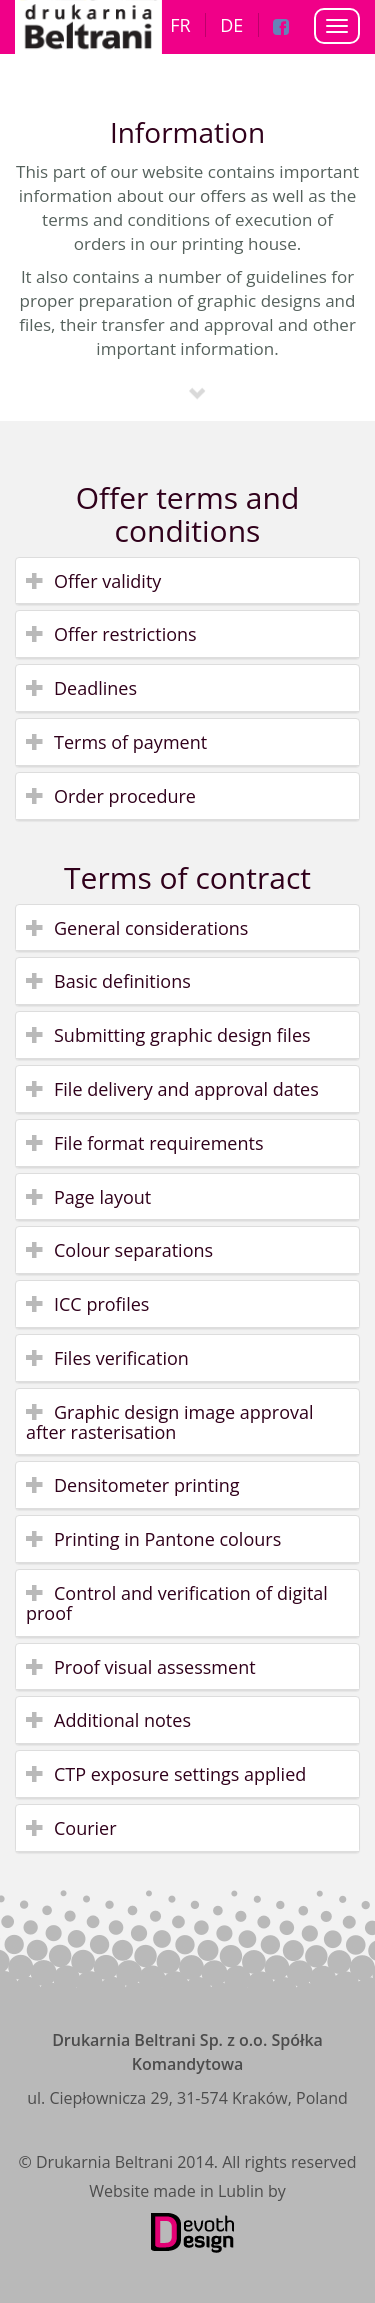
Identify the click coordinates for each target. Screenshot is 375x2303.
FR (180, 25)
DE (231, 25)
